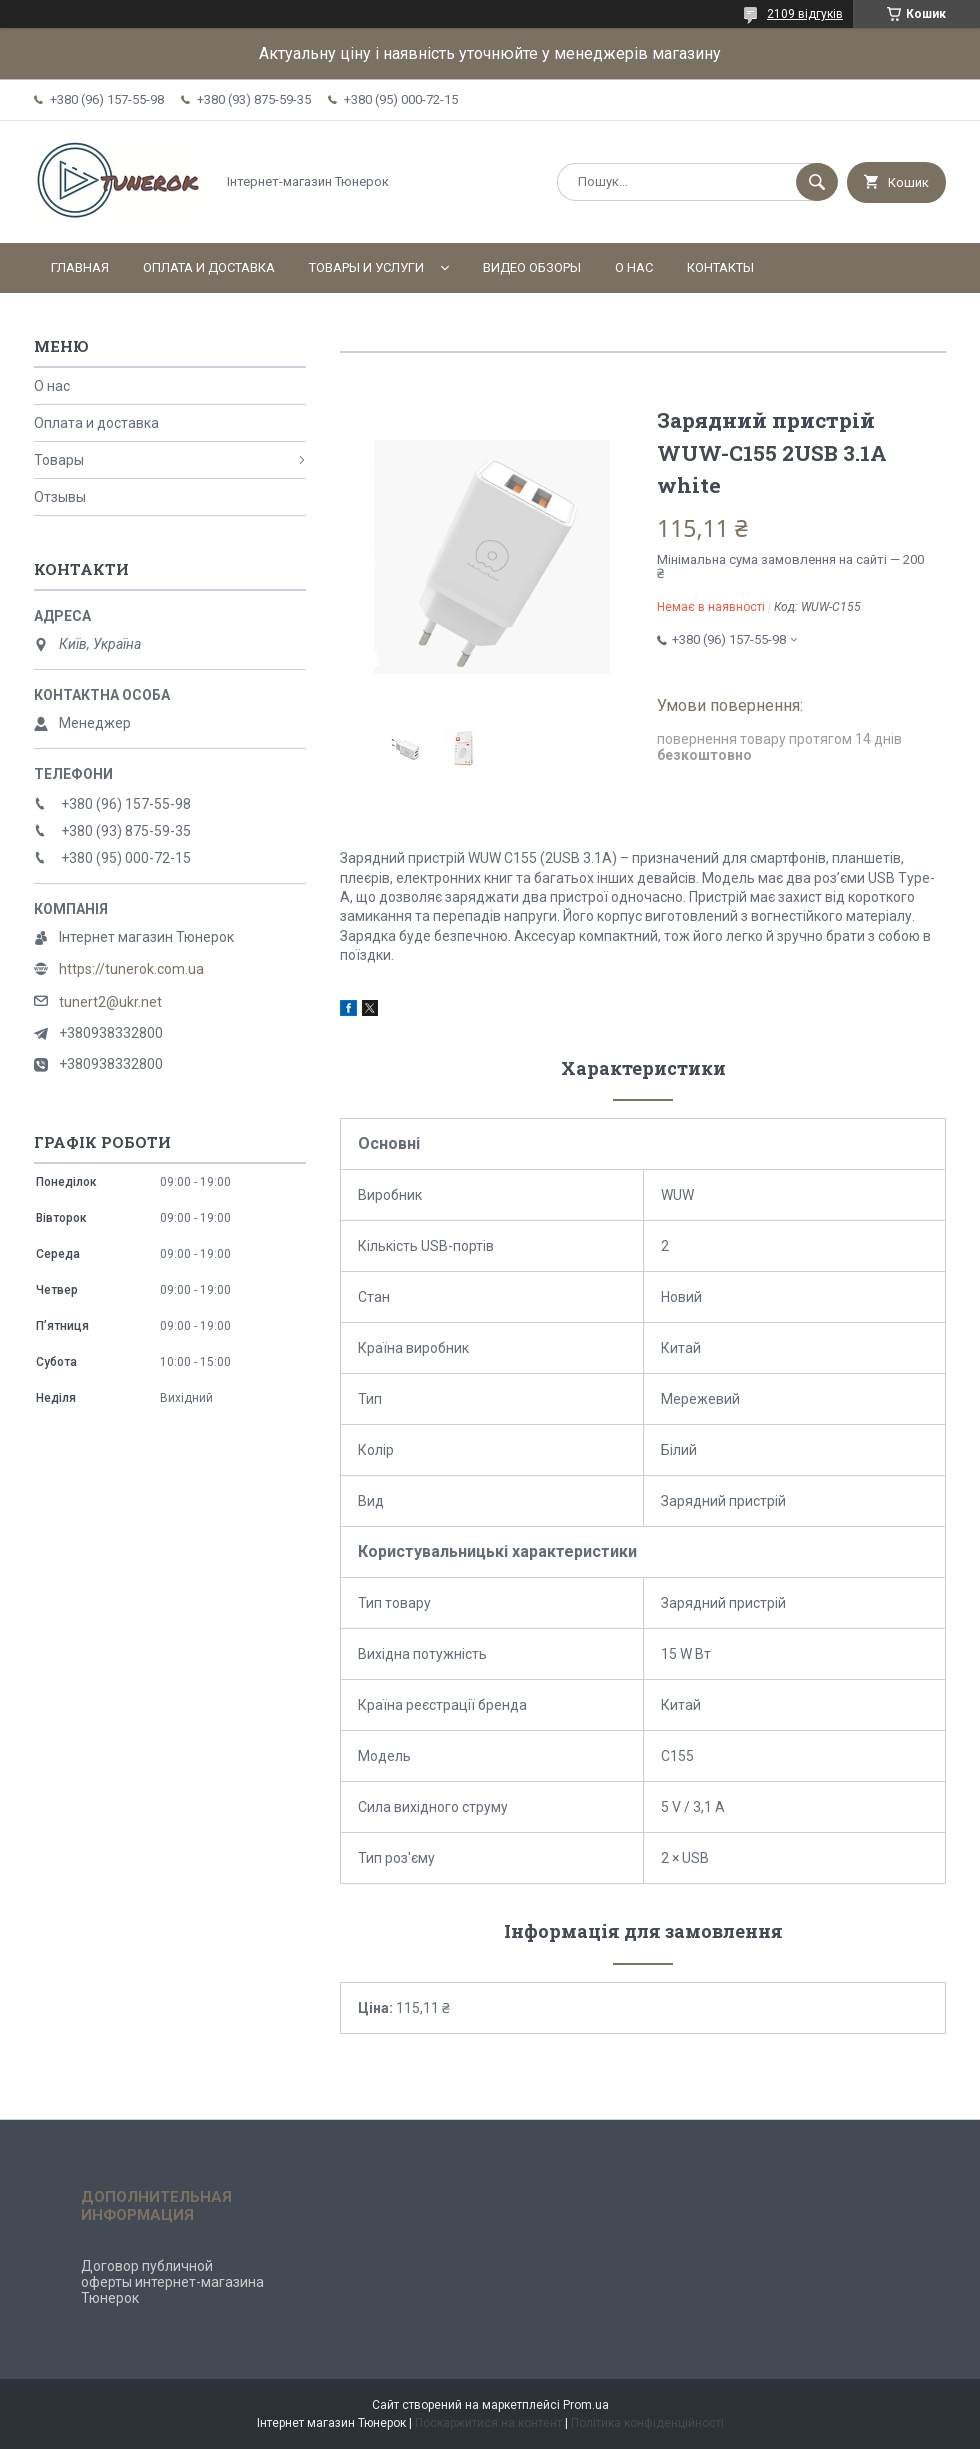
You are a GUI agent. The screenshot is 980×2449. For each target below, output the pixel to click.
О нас (634, 267)
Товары (59, 460)
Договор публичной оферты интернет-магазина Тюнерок (172, 2282)
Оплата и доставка (209, 267)
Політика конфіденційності (647, 2423)
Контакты (720, 267)
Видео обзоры (532, 267)
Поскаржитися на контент (488, 2423)
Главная (80, 267)
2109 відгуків (805, 14)
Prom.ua (586, 2405)
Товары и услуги (366, 267)
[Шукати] (817, 182)
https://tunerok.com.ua (131, 969)
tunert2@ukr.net (110, 1002)
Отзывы (60, 497)
